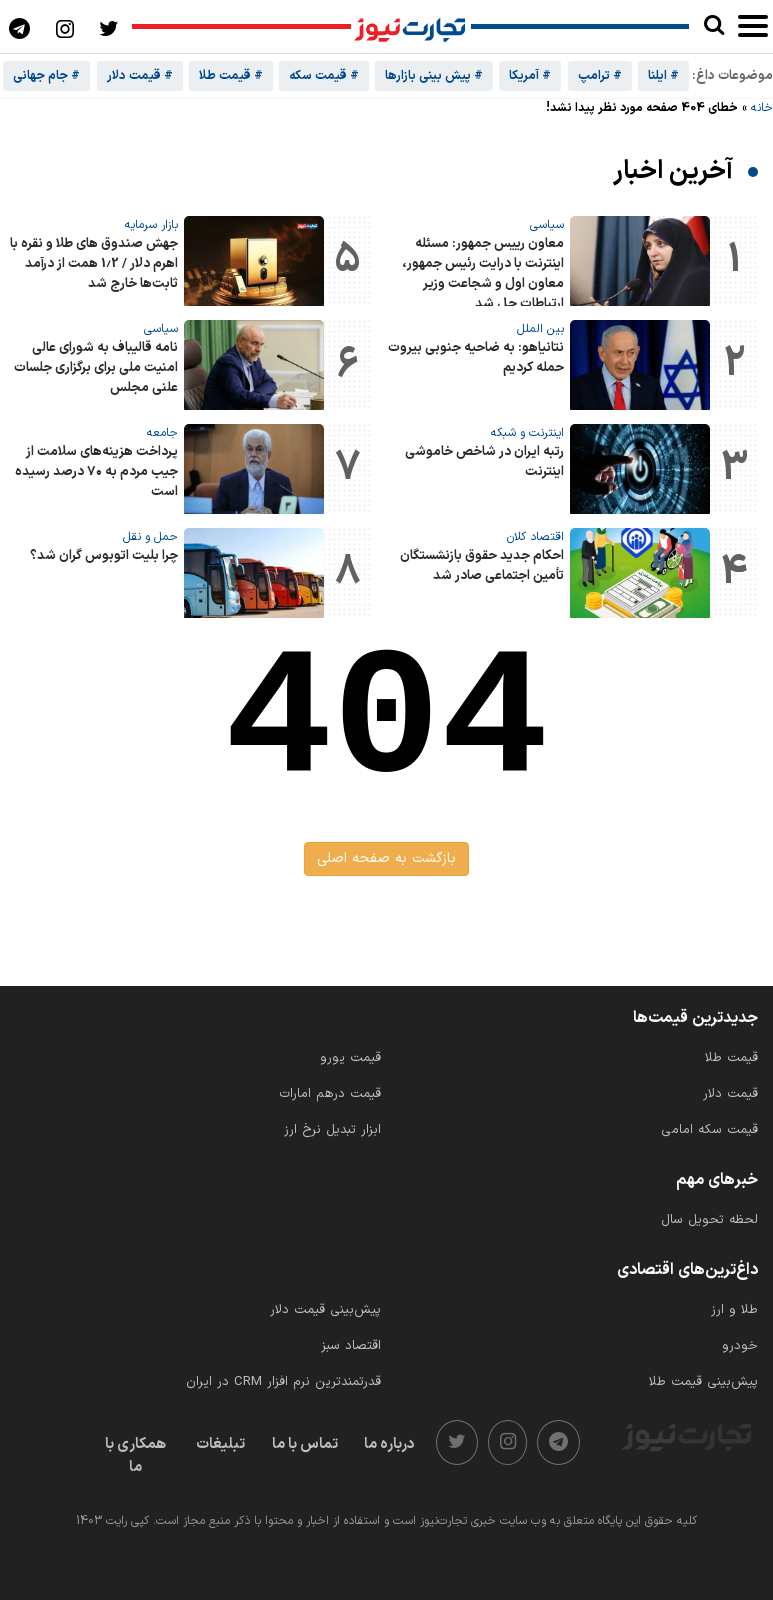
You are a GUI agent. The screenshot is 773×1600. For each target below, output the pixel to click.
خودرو (740, 1346)
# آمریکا (530, 76)
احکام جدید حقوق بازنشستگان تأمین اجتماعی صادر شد (482, 566)
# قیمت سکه (324, 76)
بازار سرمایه (151, 225)
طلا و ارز (734, 1310)
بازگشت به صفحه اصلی (386, 858)
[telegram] (558, 1442)
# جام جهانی (46, 76)
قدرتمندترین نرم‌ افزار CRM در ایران (283, 1382)
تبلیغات (220, 1444)
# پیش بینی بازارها (434, 76)
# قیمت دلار (140, 76)
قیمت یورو (350, 1058)
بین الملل (540, 329)
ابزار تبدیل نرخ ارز (332, 1130)
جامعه (162, 433)
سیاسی (547, 225)
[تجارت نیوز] (411, 27)
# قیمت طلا (231, 76)
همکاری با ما (135, 1456)
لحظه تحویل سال (709, 1220)
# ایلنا (663, 76)
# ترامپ (600, 76)
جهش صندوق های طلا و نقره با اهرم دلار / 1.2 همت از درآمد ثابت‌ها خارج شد (94, 264)
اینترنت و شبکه (527, 433)
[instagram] (508, 1442)
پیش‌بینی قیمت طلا (703, 1382)
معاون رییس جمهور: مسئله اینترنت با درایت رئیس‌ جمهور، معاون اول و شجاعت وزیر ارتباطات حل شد (483, 274)
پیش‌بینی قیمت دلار (325, 1310)
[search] (713, 26)
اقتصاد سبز (351, 1346)
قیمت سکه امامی (709, 1130)
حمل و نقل (150, 537)
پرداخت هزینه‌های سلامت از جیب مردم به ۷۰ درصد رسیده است (96, 472)
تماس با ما (305, 1444)
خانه (762, 108)
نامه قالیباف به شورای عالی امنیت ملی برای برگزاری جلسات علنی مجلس (96, 368)
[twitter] (457, 1442)
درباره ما (389, 1444)
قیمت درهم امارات (330, 1094)
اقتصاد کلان (535, 537)
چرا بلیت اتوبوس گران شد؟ (104, 556)
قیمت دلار (730, 1094)
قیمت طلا (731, 1058)
